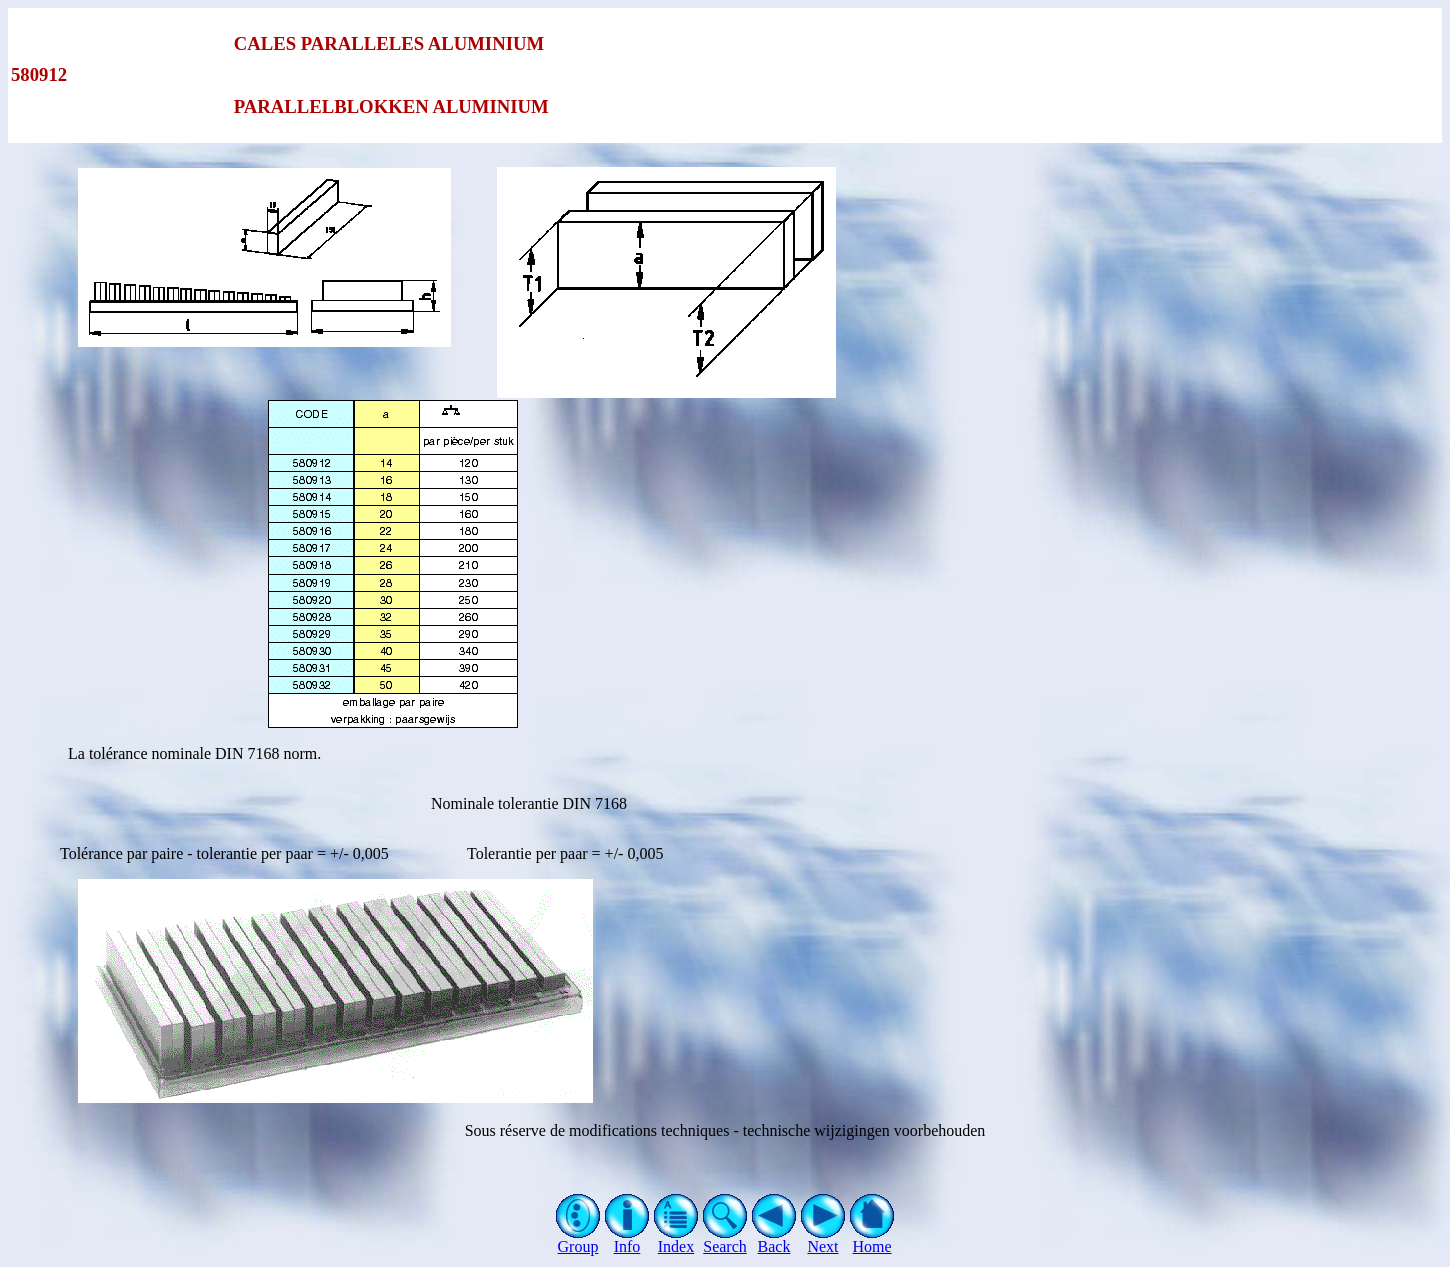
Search (725, 1239)
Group (578, 1239)
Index (676, 1239)
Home (872, 1239)
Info (627, 1239)
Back (774, 1239)
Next (823, 1239)
